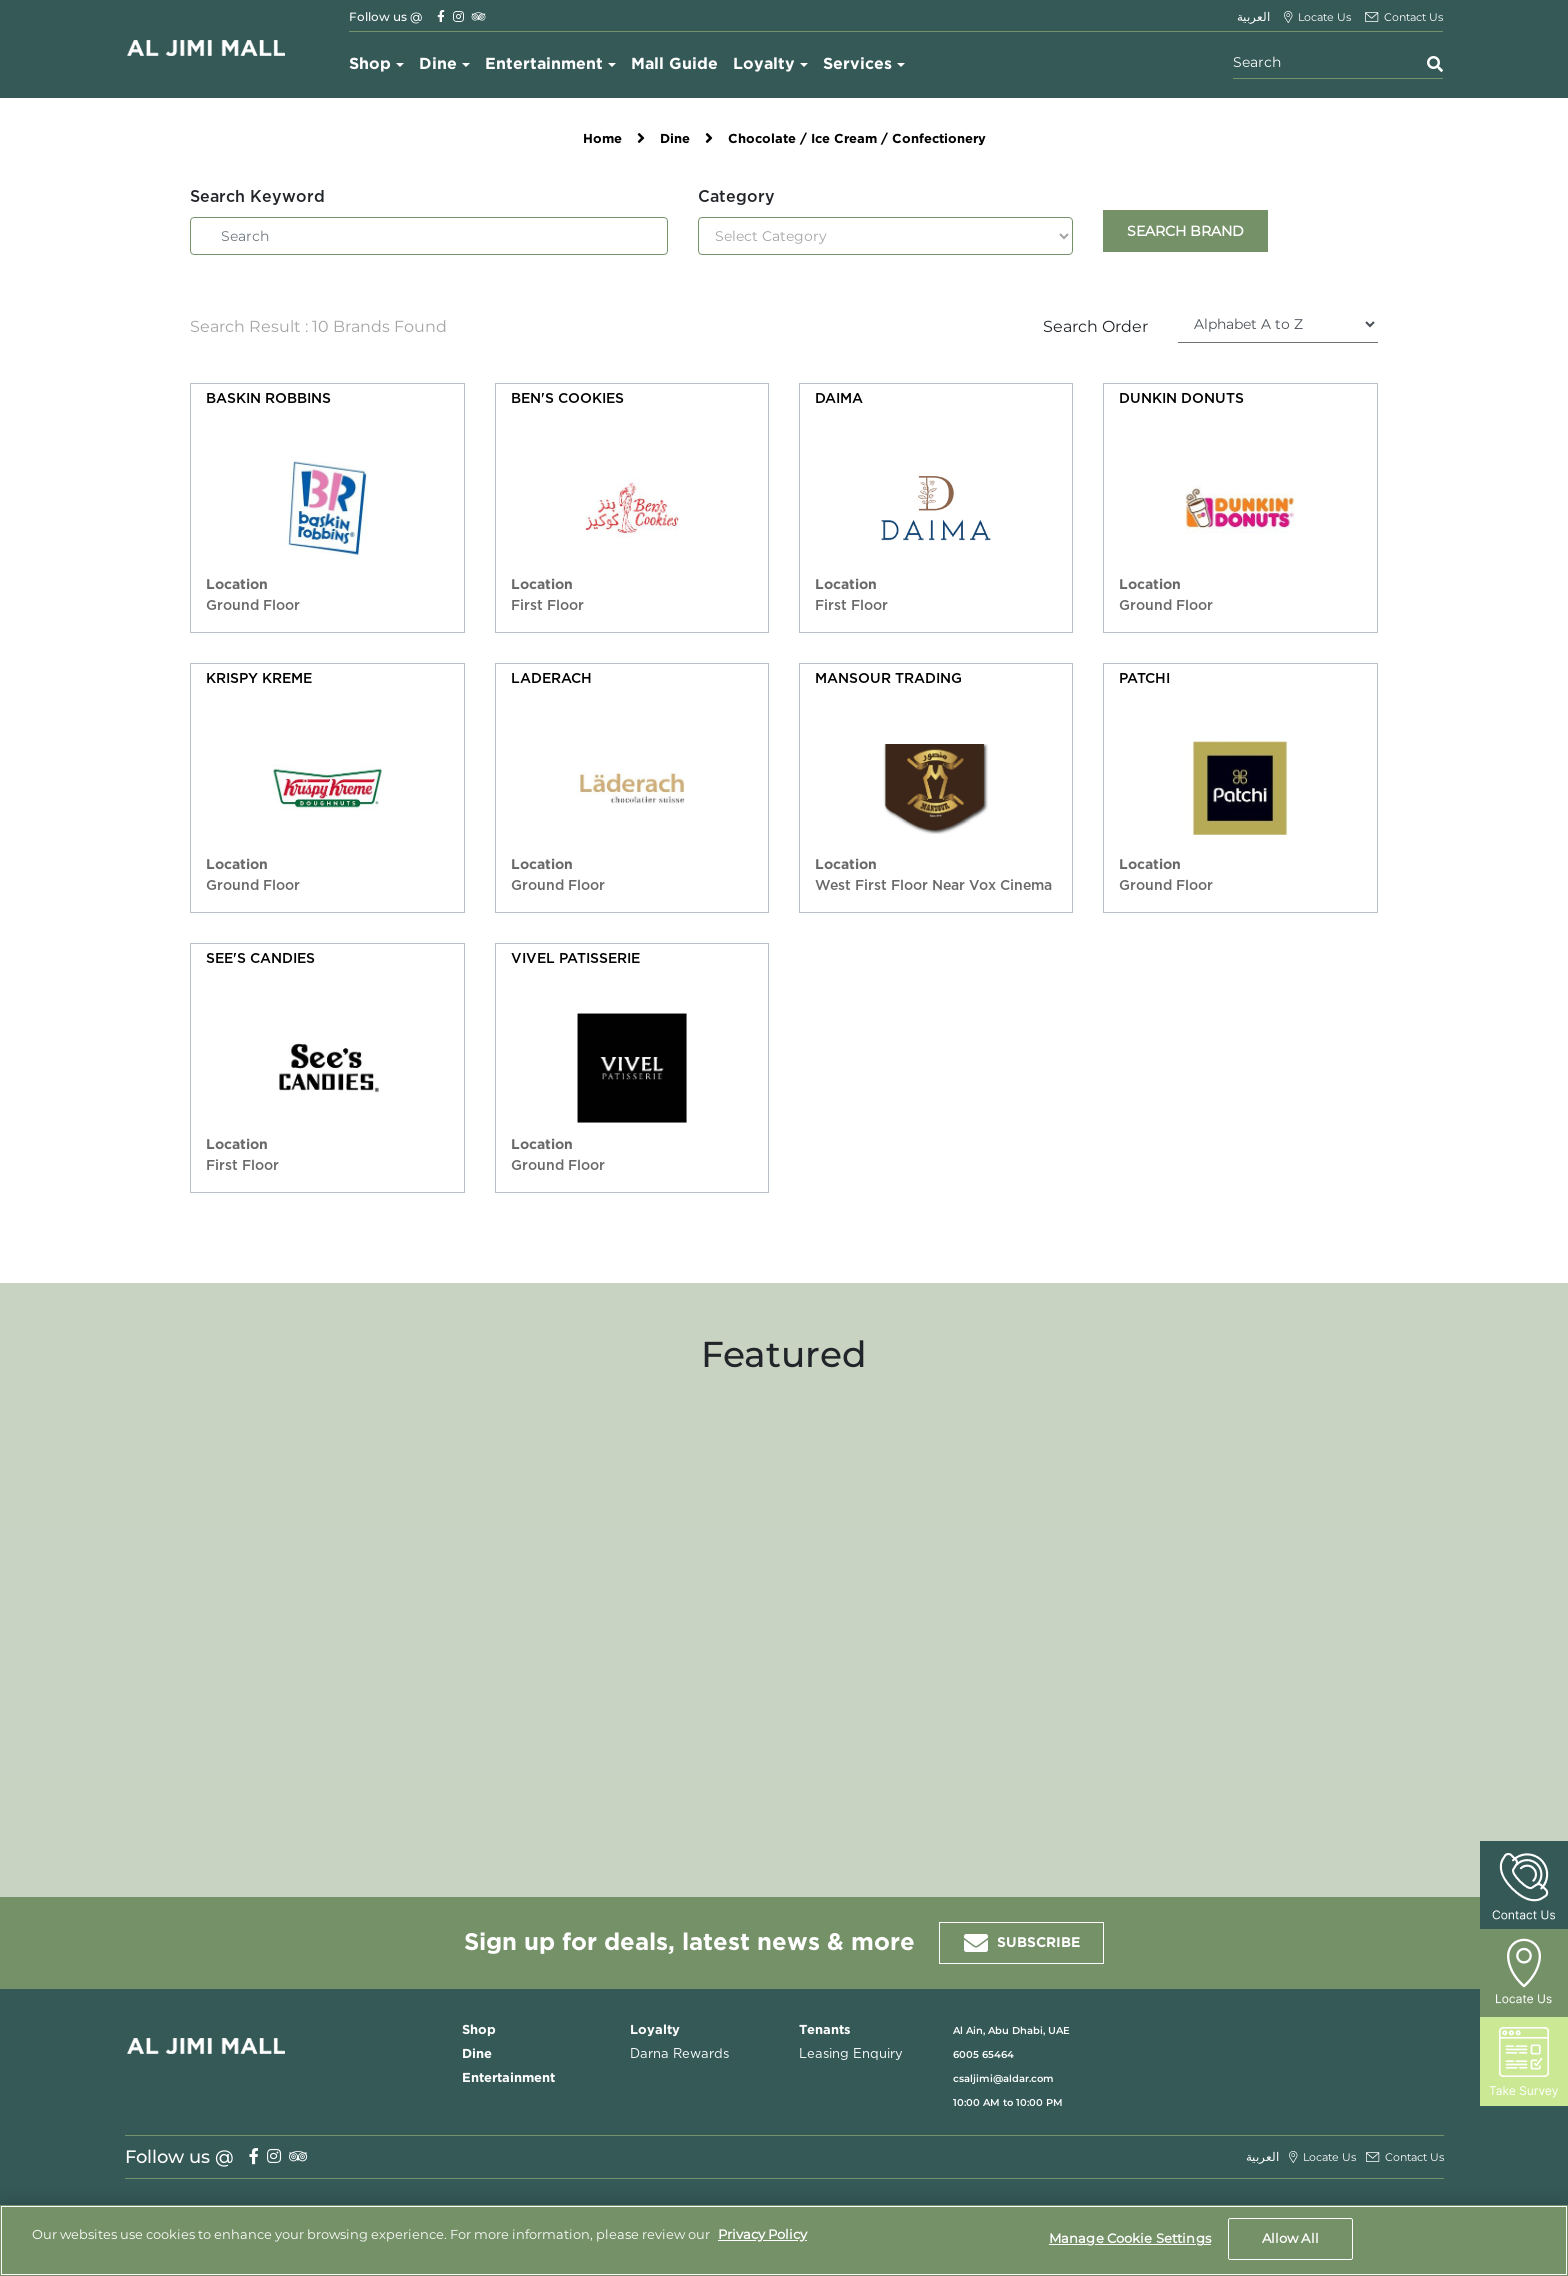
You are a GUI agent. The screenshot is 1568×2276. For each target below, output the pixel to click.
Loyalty (764, 64)
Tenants (825, 2030)
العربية (1253, 16)
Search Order (1095, 326)
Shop (370, 64)
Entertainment (544, 64)
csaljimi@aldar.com (1003, 2078)
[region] (784, 2240)
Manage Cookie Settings (1130, 2238)
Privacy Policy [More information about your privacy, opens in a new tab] (762, 2234)
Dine (438, 64)
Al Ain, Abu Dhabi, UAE (1011, 2030)
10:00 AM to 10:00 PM (1008, 2102)
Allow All (1290, 2238)
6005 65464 (983, 2054)
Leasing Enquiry (851, 2054)
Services (857, 64)
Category (736, 197)
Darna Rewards (679, 2054)
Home (602, 139)
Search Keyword (257, 197)
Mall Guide (674, 64)
